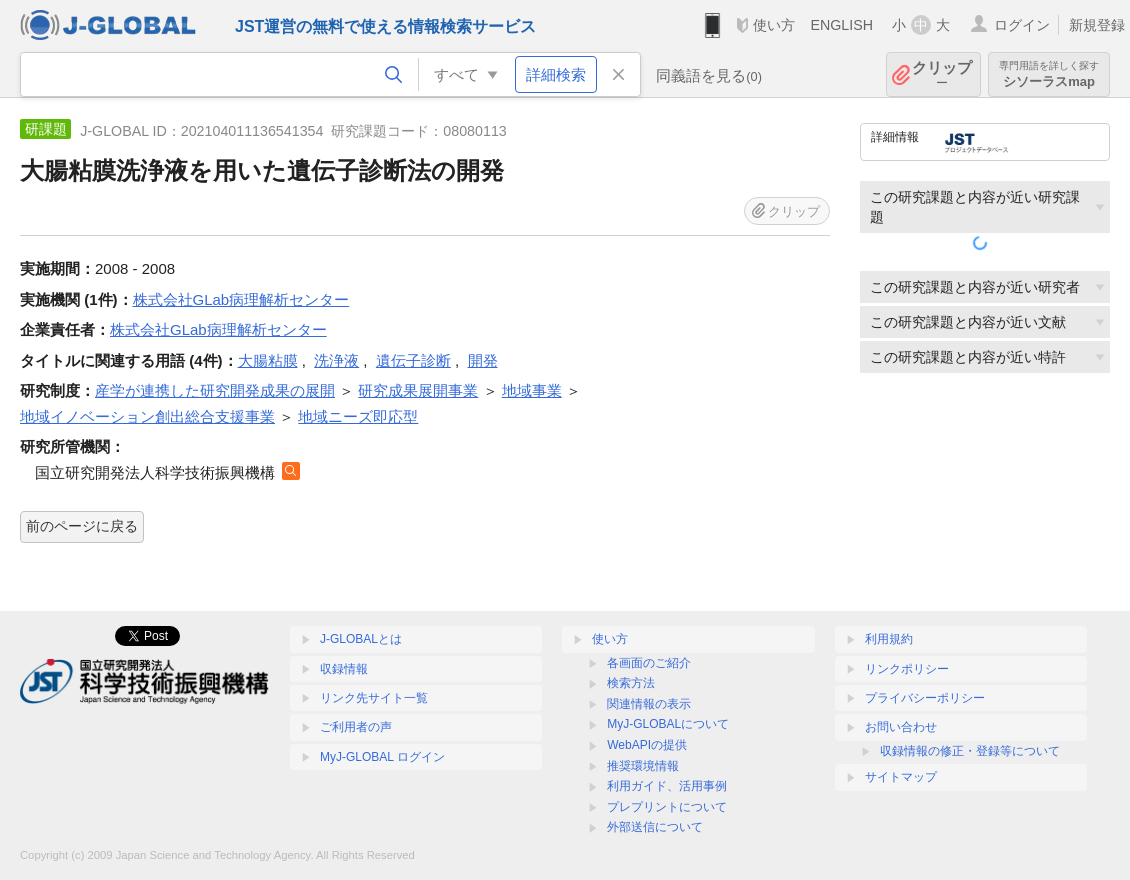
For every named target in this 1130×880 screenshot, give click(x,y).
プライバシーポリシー (925, 698)
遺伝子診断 (413, 360)
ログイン (1022, 25)
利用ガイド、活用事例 (667, 786)
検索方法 (631, 683)
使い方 (774, 25)
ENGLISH (841, 25)
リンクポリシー (907, 669)
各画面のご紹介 (649, 663)
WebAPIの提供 (647, 745)
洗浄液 (336, 360)
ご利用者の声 (356, 727)
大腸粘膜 (268, 360)
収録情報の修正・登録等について (970, 751)
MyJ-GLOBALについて (668, 724)
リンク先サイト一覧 (374, 698)
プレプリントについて (667, 807)
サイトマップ (901, 777)
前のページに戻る (82, 526)
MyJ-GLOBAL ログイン (382, 757)
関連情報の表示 (649, 704)
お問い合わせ (901, 727)
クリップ (942, 74)
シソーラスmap (1049, 74)
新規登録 (1097, 25)
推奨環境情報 (643, 766)
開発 (483, 360)
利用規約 (889, 639)
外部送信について (655, 827)
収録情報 (344, 669)
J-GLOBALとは (361, 639)
